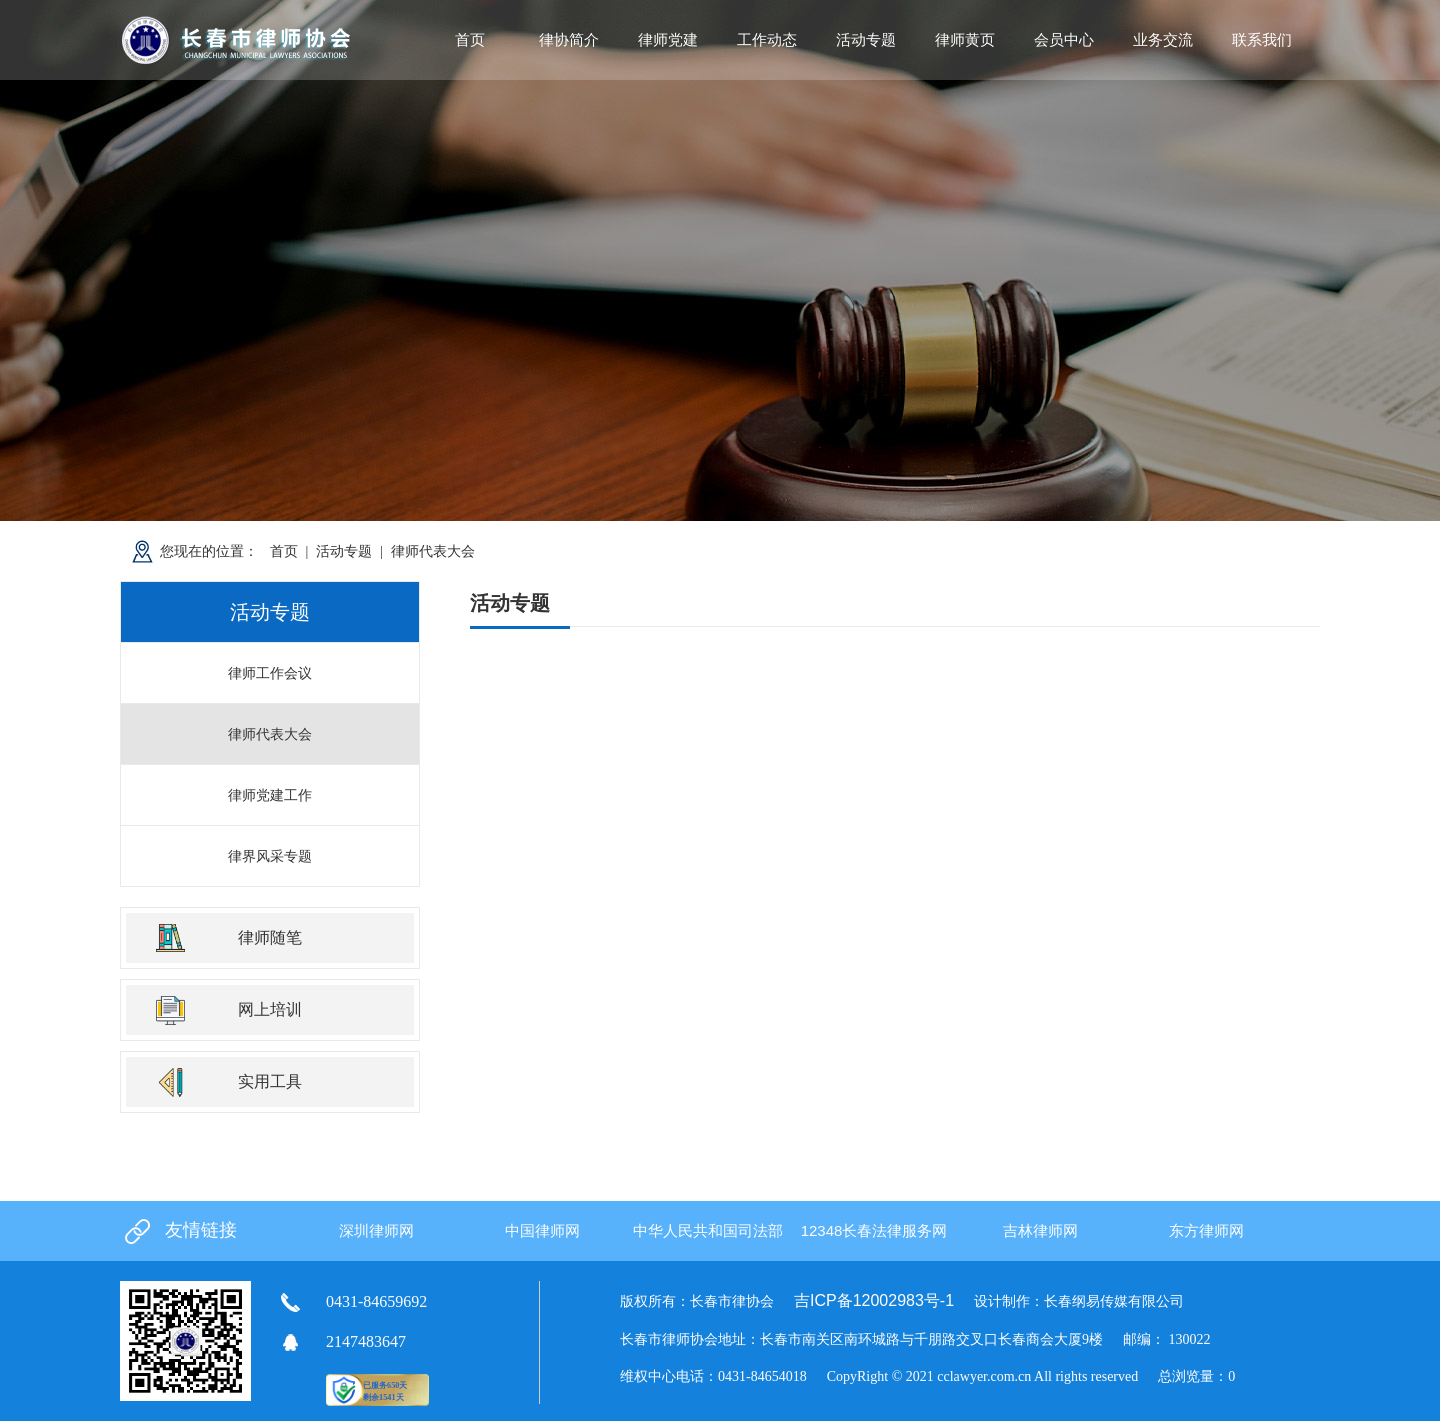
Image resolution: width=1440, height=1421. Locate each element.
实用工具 (270, 1081)
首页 (470, 39)
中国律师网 (542, 1230)
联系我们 (1262, 39)
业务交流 (1163, 39)
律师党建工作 (270, 795)
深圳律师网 (376, 1230)
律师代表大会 (433, 551)
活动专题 (344, 551)
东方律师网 (1206, 1230)
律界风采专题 (270, 856)
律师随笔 (270, 937)
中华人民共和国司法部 (708, 1230)
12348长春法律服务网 (874, 1230)
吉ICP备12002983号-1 (874, 1300)
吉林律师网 (1040, 1230)
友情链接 (201, 1230)
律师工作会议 (270, 673)
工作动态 (767, 39)
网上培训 (270, 1009)
